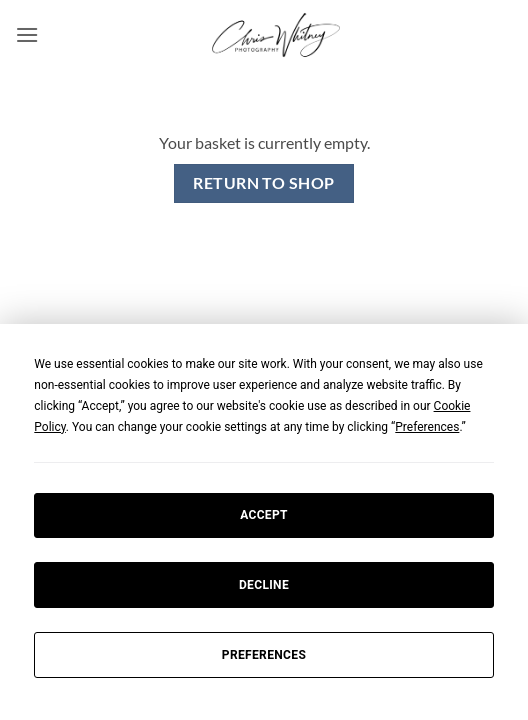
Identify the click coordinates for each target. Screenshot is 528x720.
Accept (264, 515)
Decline (264, 585)
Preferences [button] (427, 427)
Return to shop (264, 183)
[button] (27, 34)
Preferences (264, 655)
